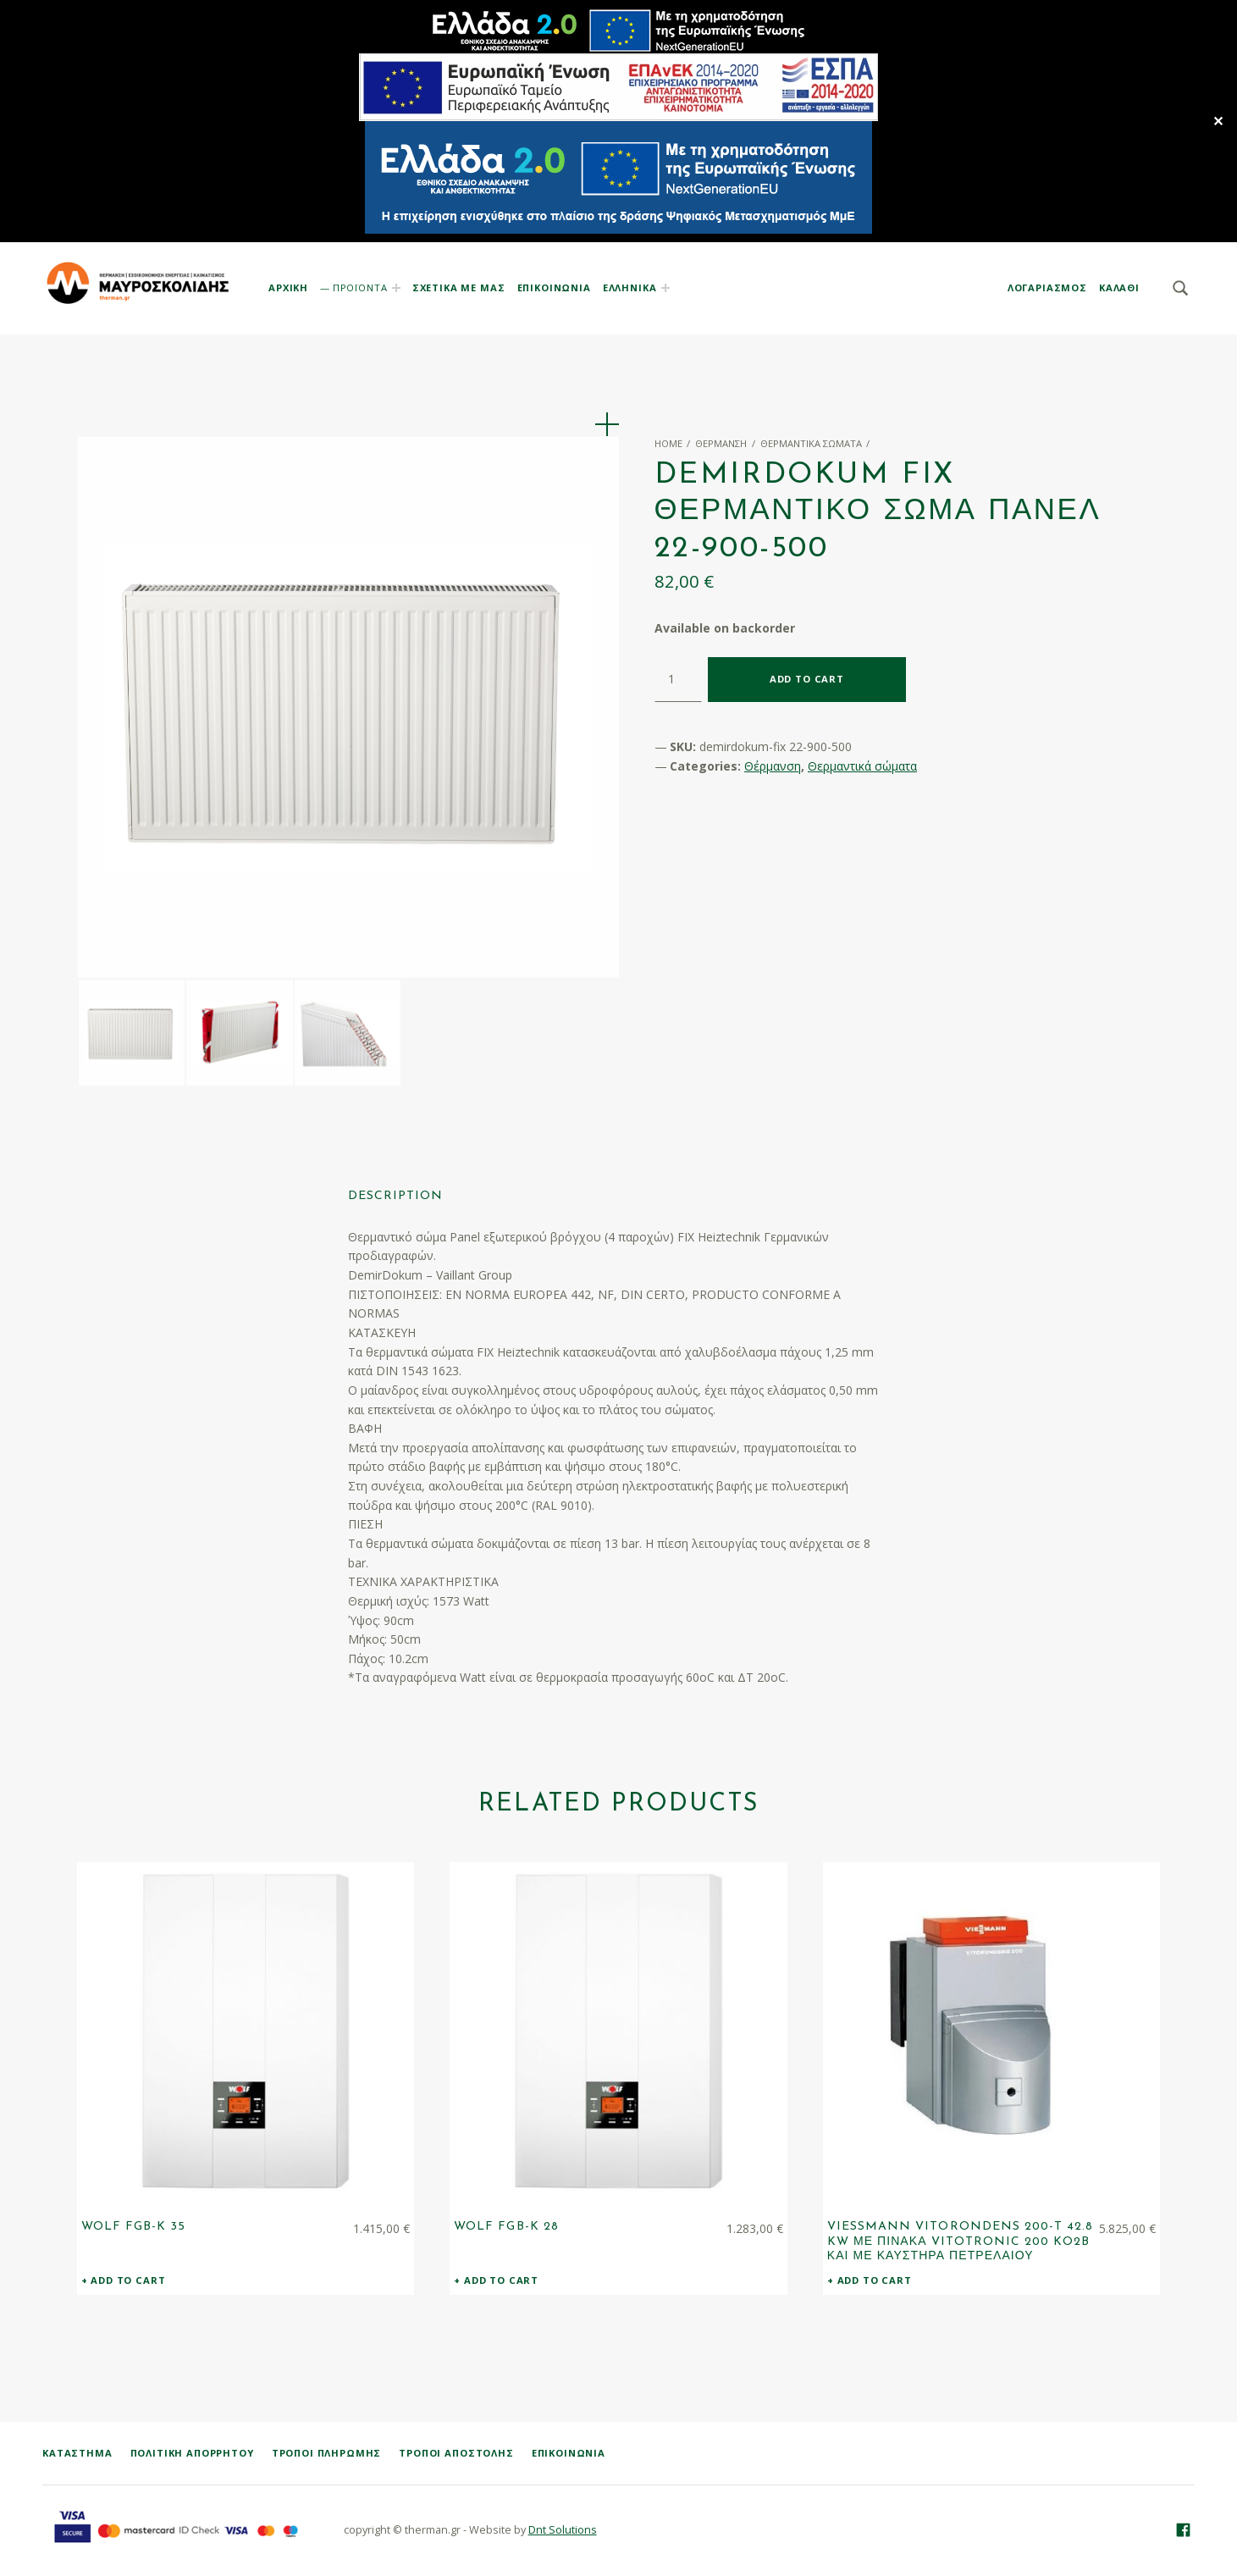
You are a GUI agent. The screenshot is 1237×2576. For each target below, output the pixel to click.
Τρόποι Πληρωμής (327, 2453)
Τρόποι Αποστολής (456, 2453)
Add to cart (807, 678)
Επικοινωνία (568, 2453)
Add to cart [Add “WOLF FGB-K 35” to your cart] (128, 2281)
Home (668, 443)
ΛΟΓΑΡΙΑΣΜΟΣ (1047, 287)
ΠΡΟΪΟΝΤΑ (360, 287)
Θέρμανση (721, 443)
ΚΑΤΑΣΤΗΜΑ (77, 2453)
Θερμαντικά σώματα (811, 443)
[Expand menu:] (665, 288)
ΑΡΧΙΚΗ (288, 287)
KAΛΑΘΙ (1119, 287)
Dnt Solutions (562, 2530)
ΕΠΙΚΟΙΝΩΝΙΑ (554, 287)
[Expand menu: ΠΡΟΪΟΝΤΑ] (396, 288)
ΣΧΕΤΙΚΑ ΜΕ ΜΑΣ (458, 287)
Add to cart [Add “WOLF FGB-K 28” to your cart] (501, 2281)
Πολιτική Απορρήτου (192, 2453)
